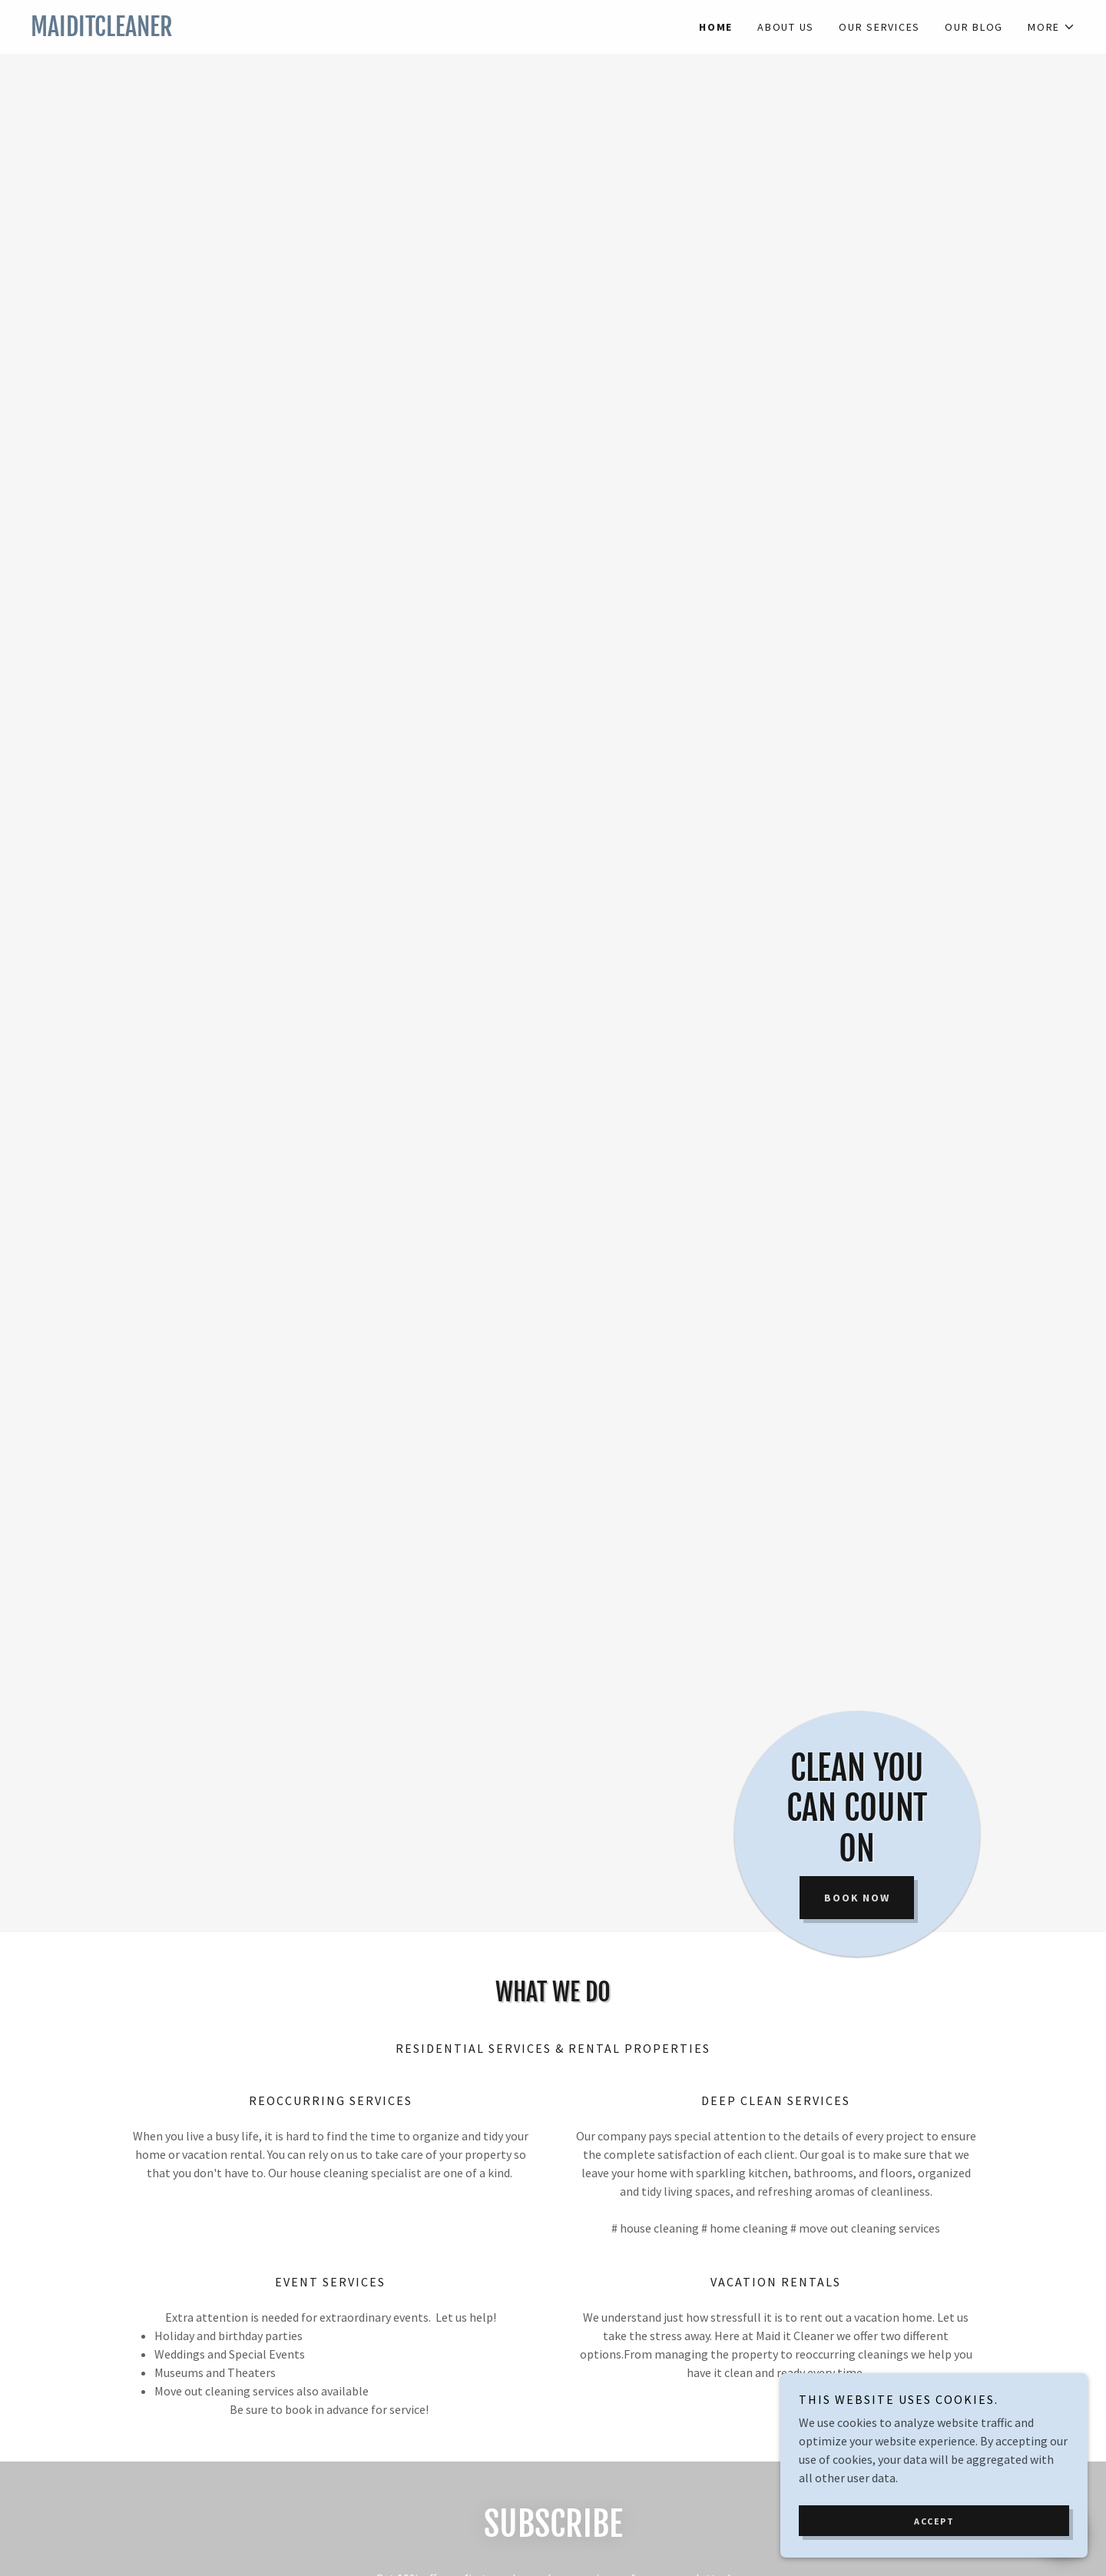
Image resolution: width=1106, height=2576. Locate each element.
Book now (856, 1898)
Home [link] (716, 27)
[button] (1051, 27)
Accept (934, 2521)
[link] (292, 31)
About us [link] (785, 27)
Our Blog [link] (974, 27)
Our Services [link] (879, 27)
